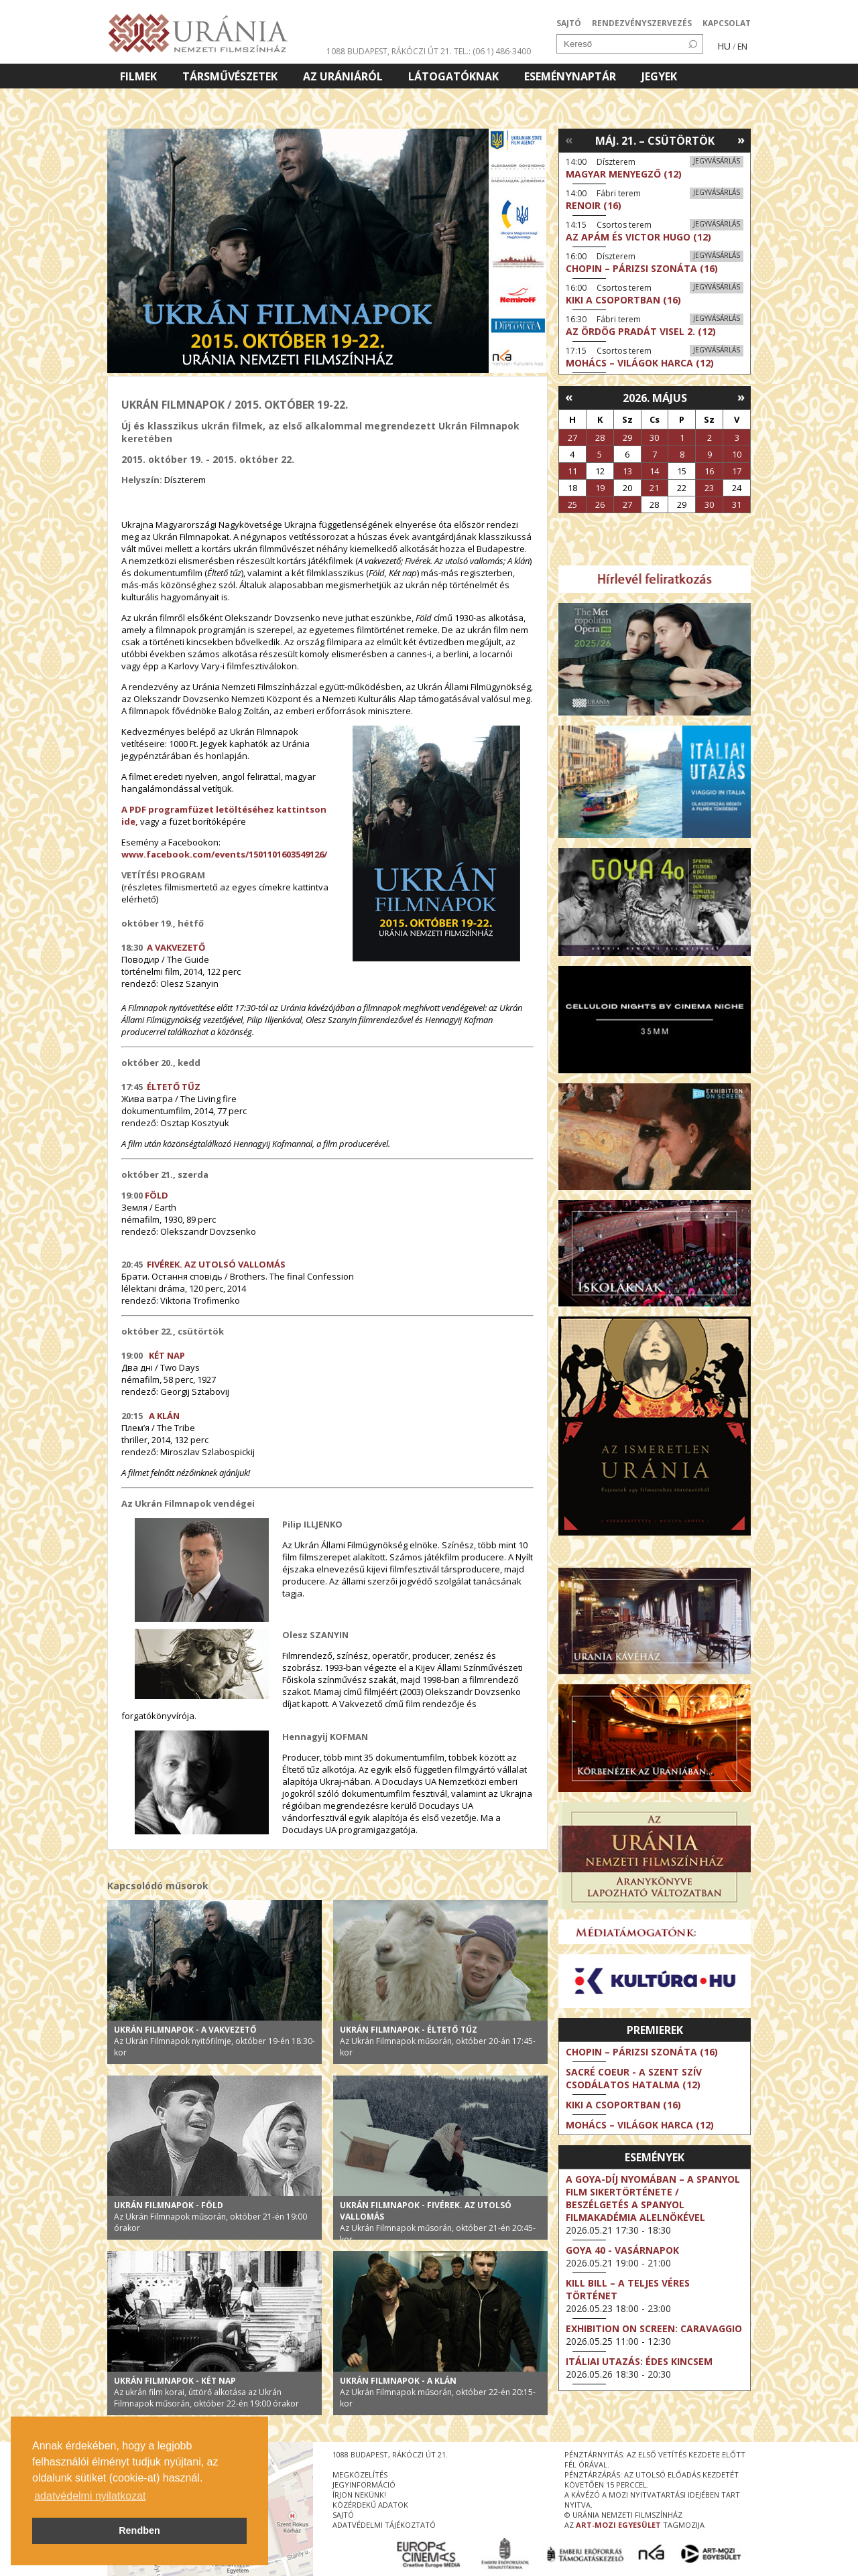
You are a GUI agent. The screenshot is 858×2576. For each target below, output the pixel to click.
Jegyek (659, 76)
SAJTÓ (568, 23)
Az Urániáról (343, 76)
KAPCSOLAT (726, 23)
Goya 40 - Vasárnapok (622, 2250)
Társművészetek (230, 76)
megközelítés (359, 2474)
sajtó (343, 2515)
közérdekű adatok (370, 2505)
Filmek (138, 76)
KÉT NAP (166, 1355)
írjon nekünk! (359, 2495)
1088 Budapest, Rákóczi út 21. (389, 51)
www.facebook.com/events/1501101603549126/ (224, 854)
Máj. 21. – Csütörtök (655, 140)
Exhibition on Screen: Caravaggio (654, 2328)
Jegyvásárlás (716, 160)
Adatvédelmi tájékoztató (384, 2525)
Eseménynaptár (570, 76)
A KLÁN (164, 1416)
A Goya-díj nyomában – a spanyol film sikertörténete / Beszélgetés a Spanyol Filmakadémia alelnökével (653, 2198)
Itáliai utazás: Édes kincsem (639, 2361)
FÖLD (156, 1195)
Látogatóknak (453, 76)
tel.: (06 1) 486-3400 (492, 51)
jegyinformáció (363, 2485)
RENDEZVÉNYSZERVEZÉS (642, 23)
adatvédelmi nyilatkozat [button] (89, 2496)
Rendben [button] (139, 2530)
